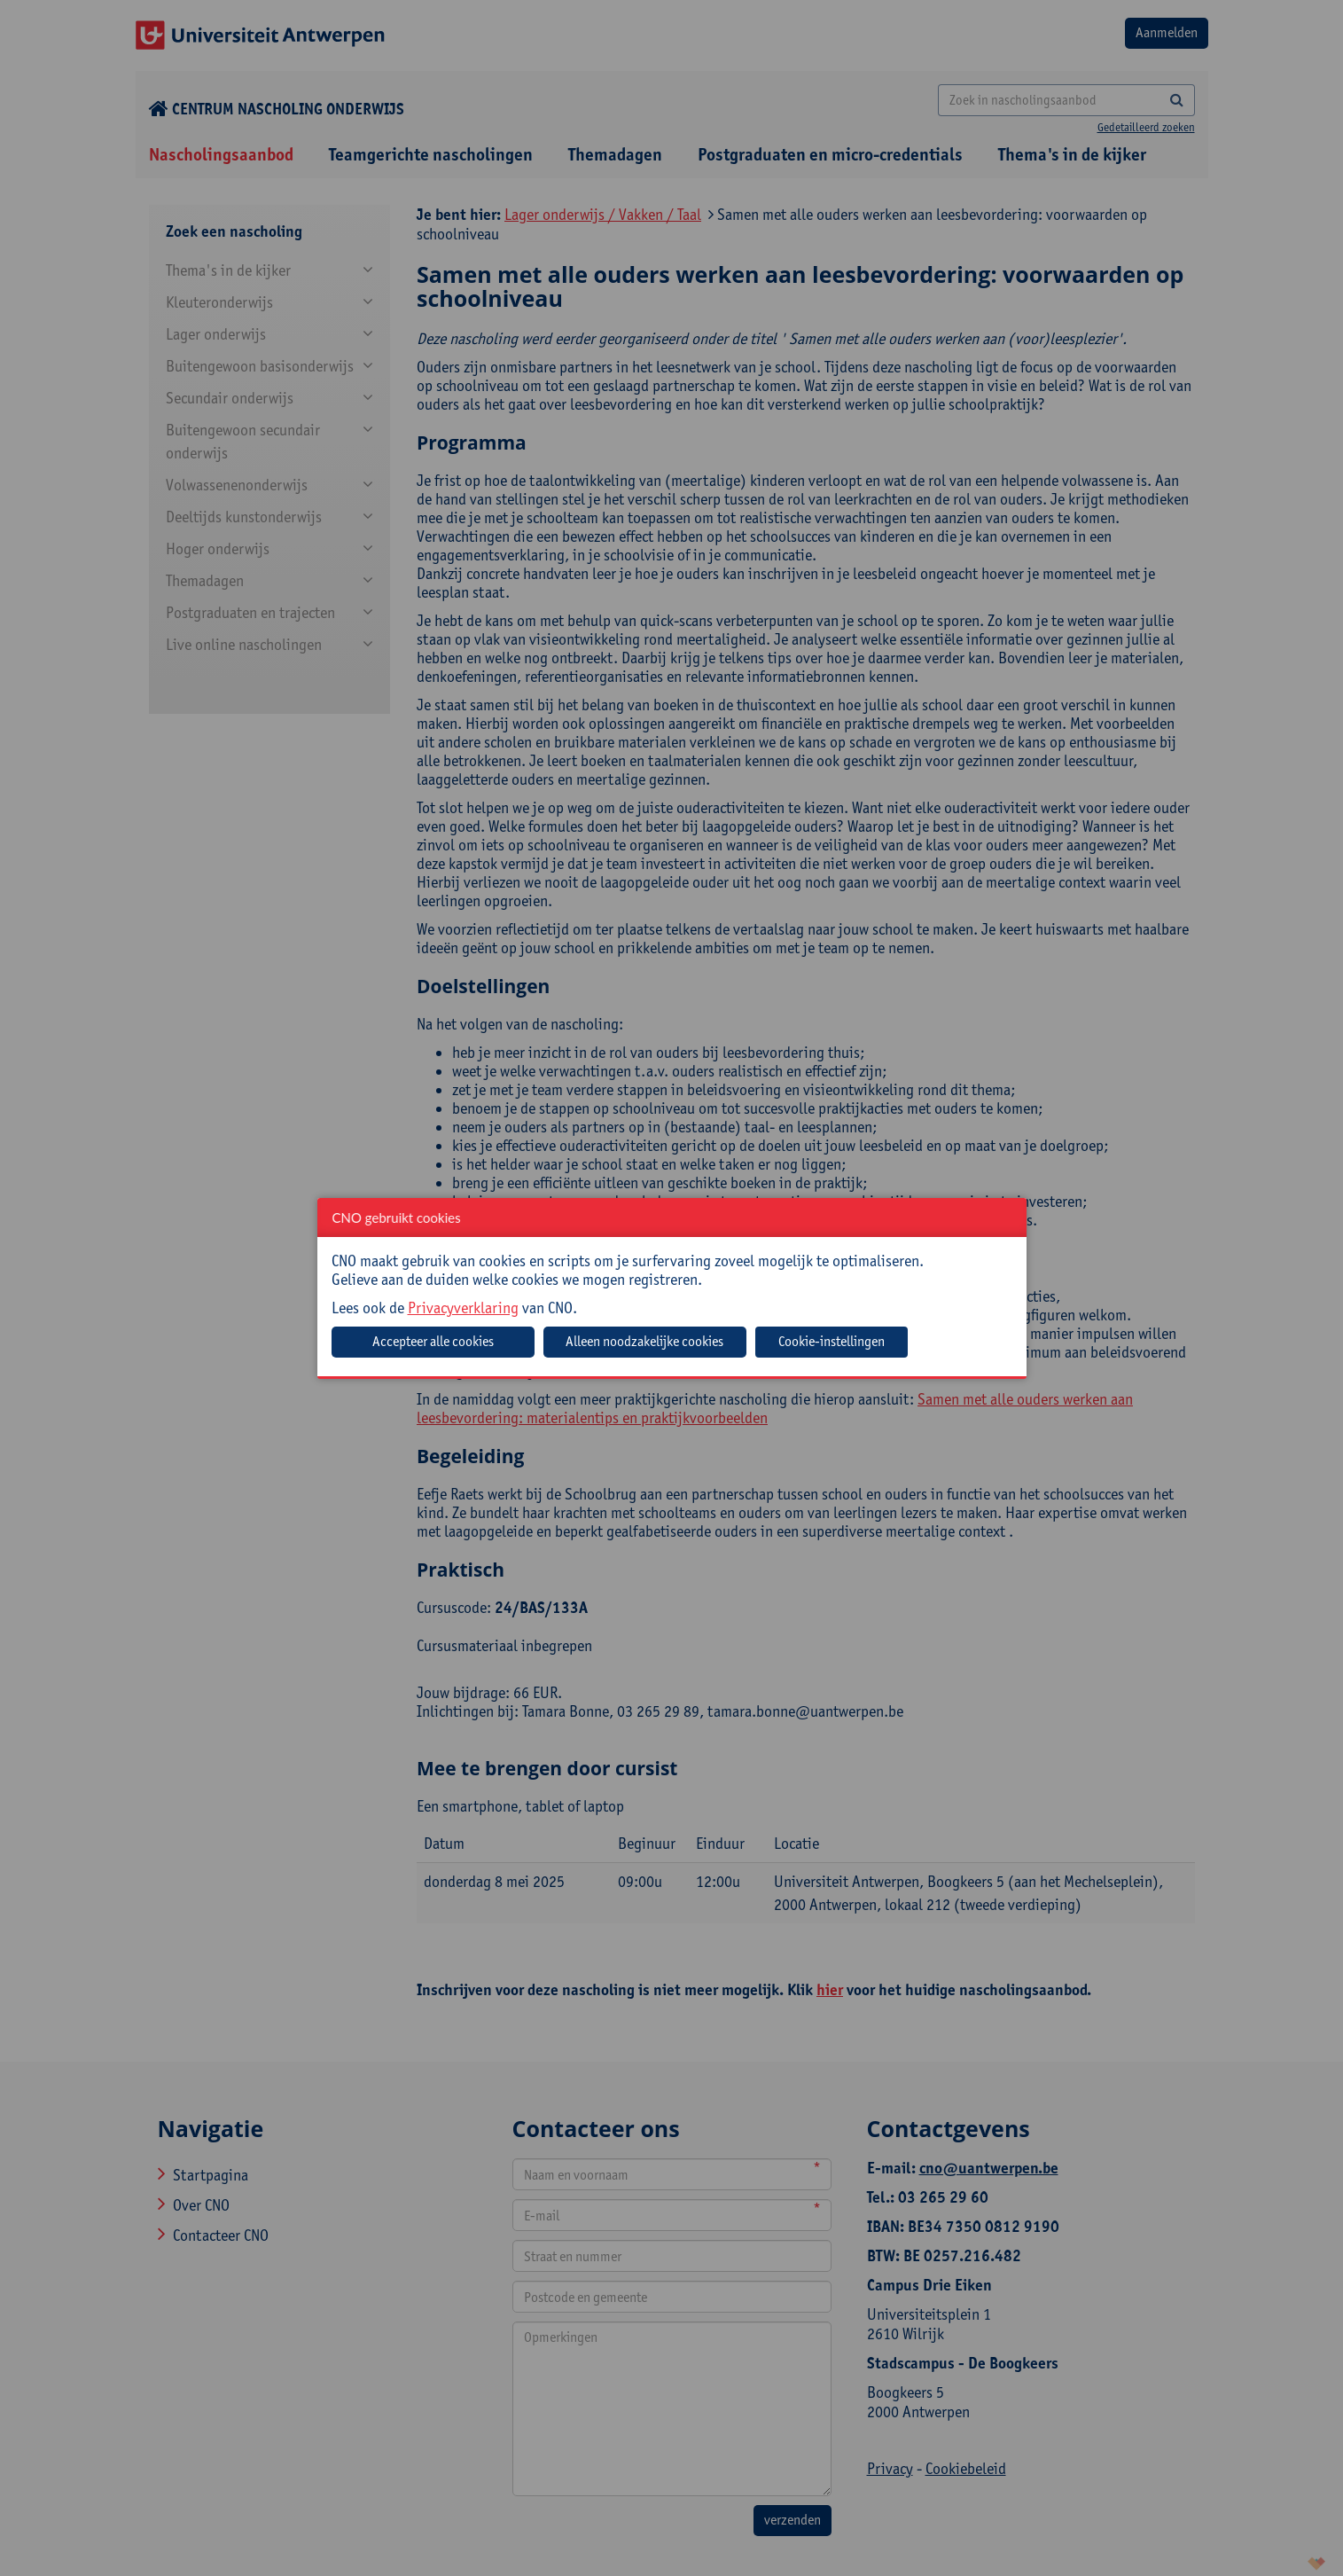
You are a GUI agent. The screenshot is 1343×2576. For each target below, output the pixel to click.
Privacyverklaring (463, 1307)
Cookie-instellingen (831, 1341)
